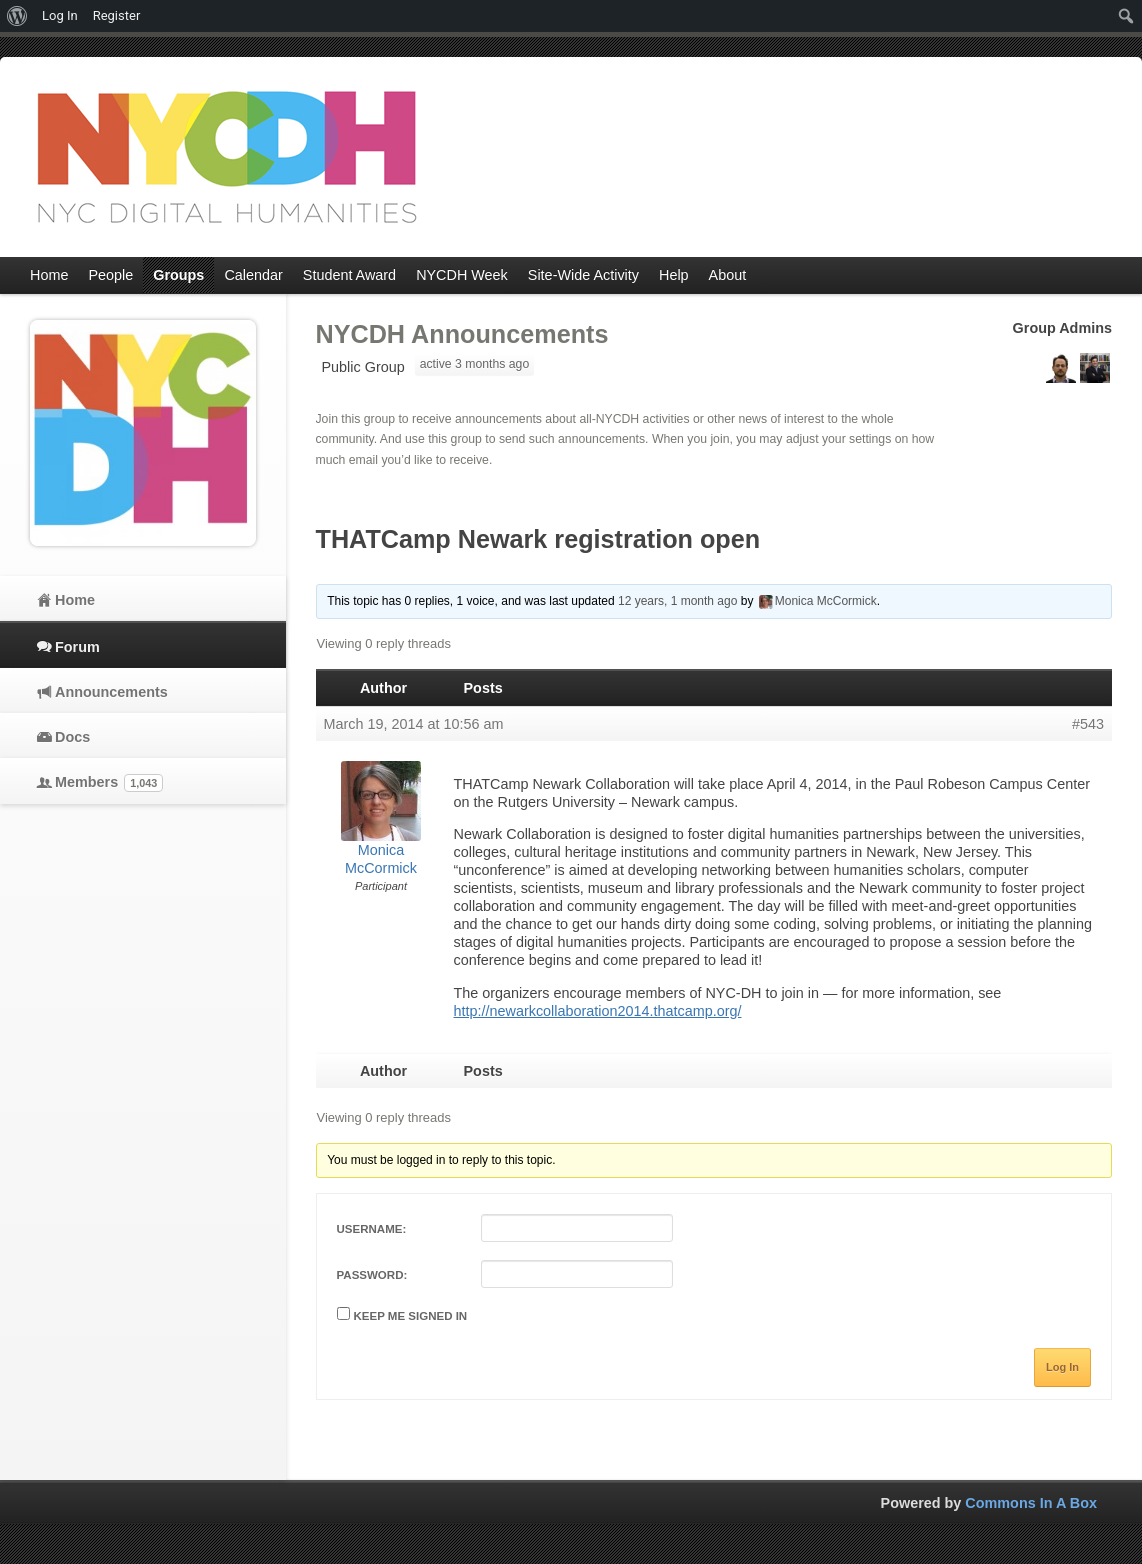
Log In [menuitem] (60, 15)
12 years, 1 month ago (677, 601)
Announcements (111, 692)
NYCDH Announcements (462, 334)
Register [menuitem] (117, 15)
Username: (372, 1229)
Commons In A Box (1031, 1503)
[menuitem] (17, 16)
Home (75, 600)
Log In (1062, 1367)
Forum (77, 647)
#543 (1088, 724)
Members (109, 783)
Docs (72, 737)
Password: (372, 1275)
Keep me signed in (411, 1316)
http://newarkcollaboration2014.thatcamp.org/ (598, 1011)
